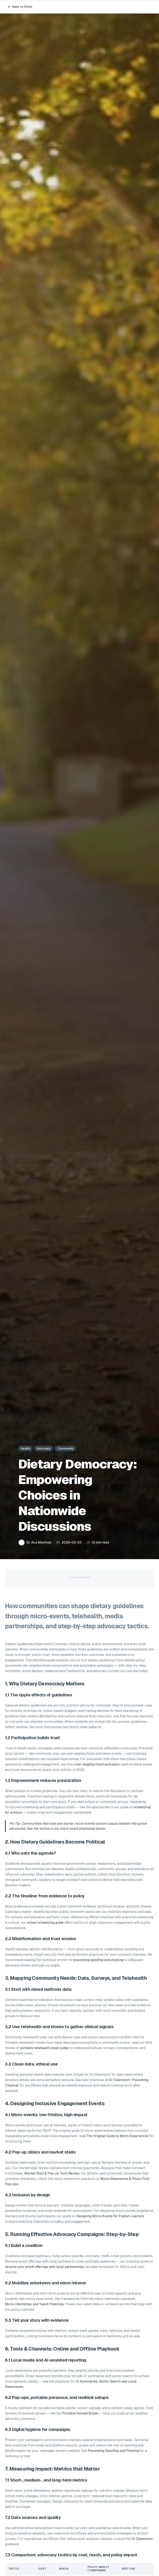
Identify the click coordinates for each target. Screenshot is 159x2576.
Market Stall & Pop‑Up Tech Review (51, 2173)
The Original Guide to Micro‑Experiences (118, 2136)
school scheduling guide (45, 1922)
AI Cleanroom (142, 2539)
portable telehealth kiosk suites (44, 2048)
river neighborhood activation (97, 1764)
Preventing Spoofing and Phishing (113, 2451)
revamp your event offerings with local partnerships (44, 2267)
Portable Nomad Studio (80, 2413)
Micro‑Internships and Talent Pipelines (34, 2304)
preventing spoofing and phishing (98, 1960)
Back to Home (19, 7)
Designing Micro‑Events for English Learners (110, 2216)
